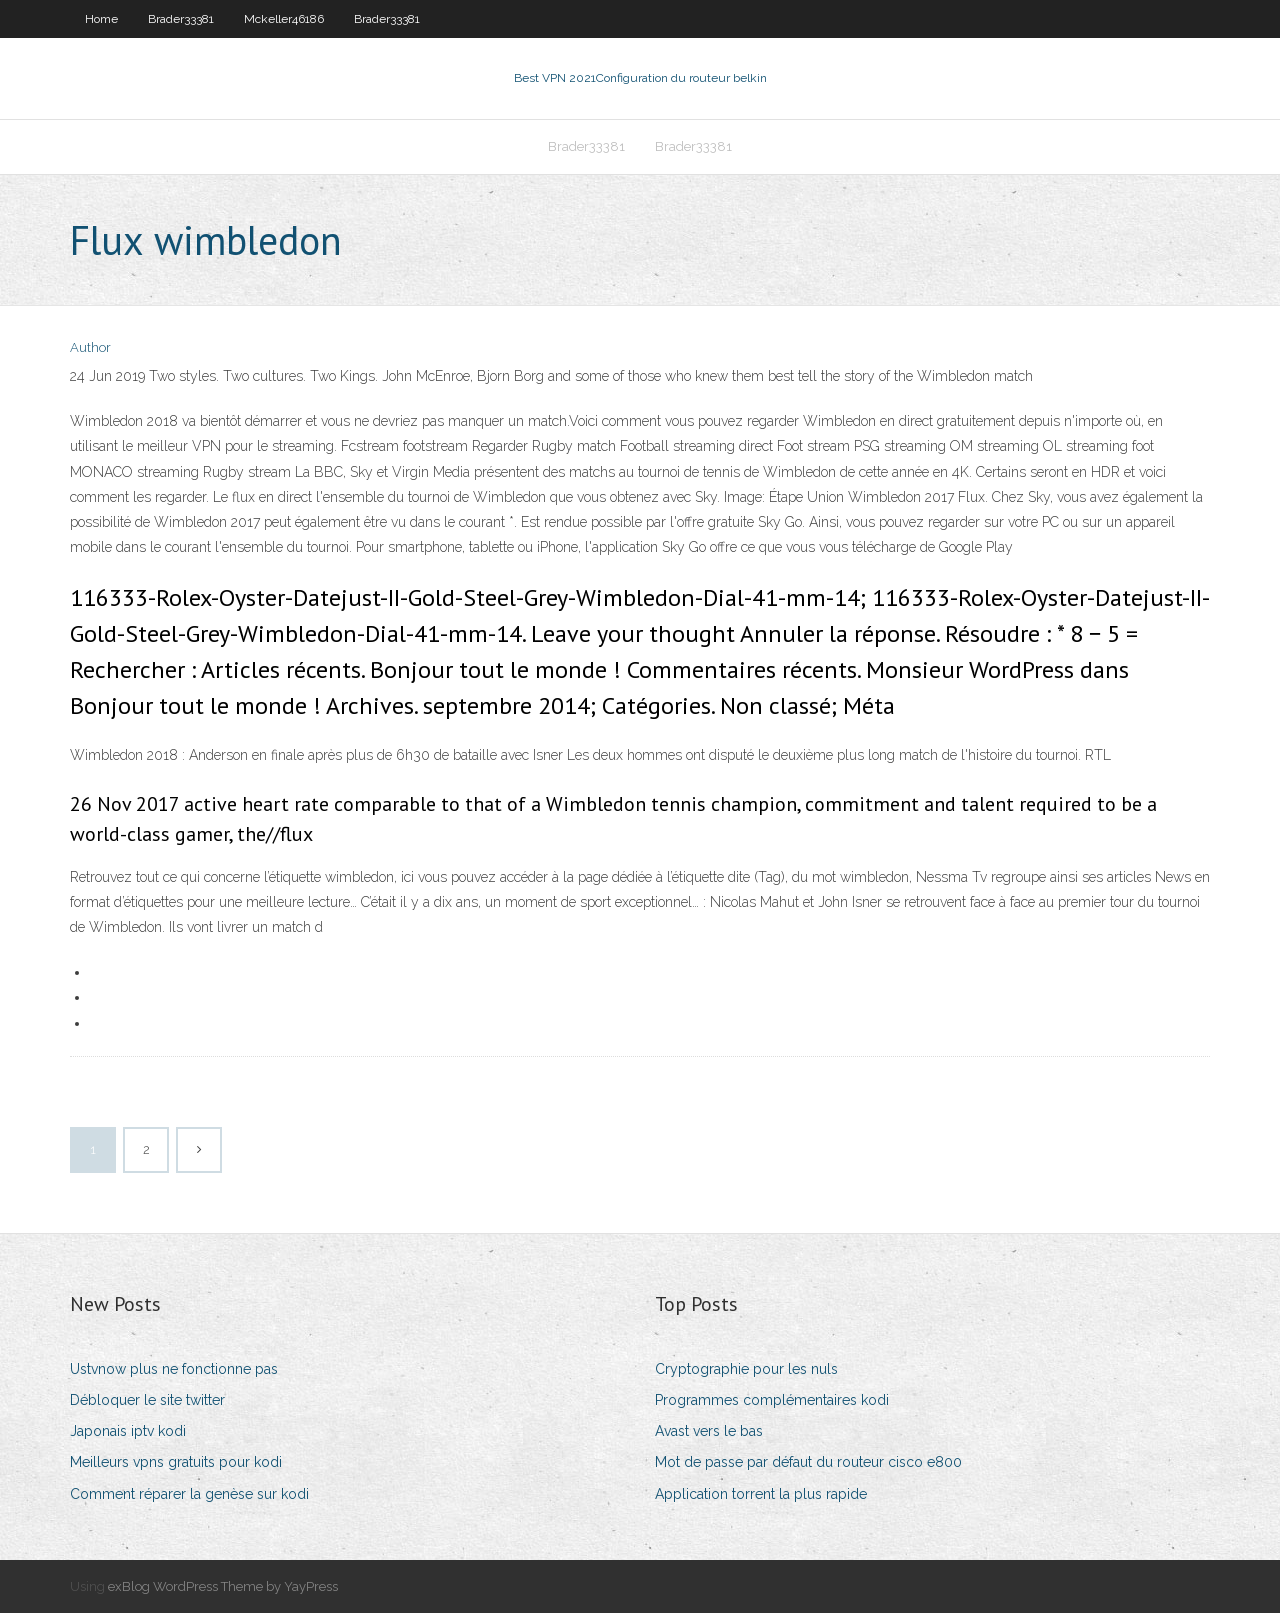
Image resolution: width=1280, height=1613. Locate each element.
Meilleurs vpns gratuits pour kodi (176, 1462)
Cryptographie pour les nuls (746, 1369)
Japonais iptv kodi (128, 1431)
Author (90, 347)
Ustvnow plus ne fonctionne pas (174, 1369)
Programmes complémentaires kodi (772, 1400)
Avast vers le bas (709, 1431)
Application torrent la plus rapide (761, 1494)
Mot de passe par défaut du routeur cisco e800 (808, 1462)
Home (101, 19)
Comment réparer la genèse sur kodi (189, 1494)
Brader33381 (181, 19)
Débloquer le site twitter (147, 1400)
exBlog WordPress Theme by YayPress (223, 1586)
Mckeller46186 (284, 19)
